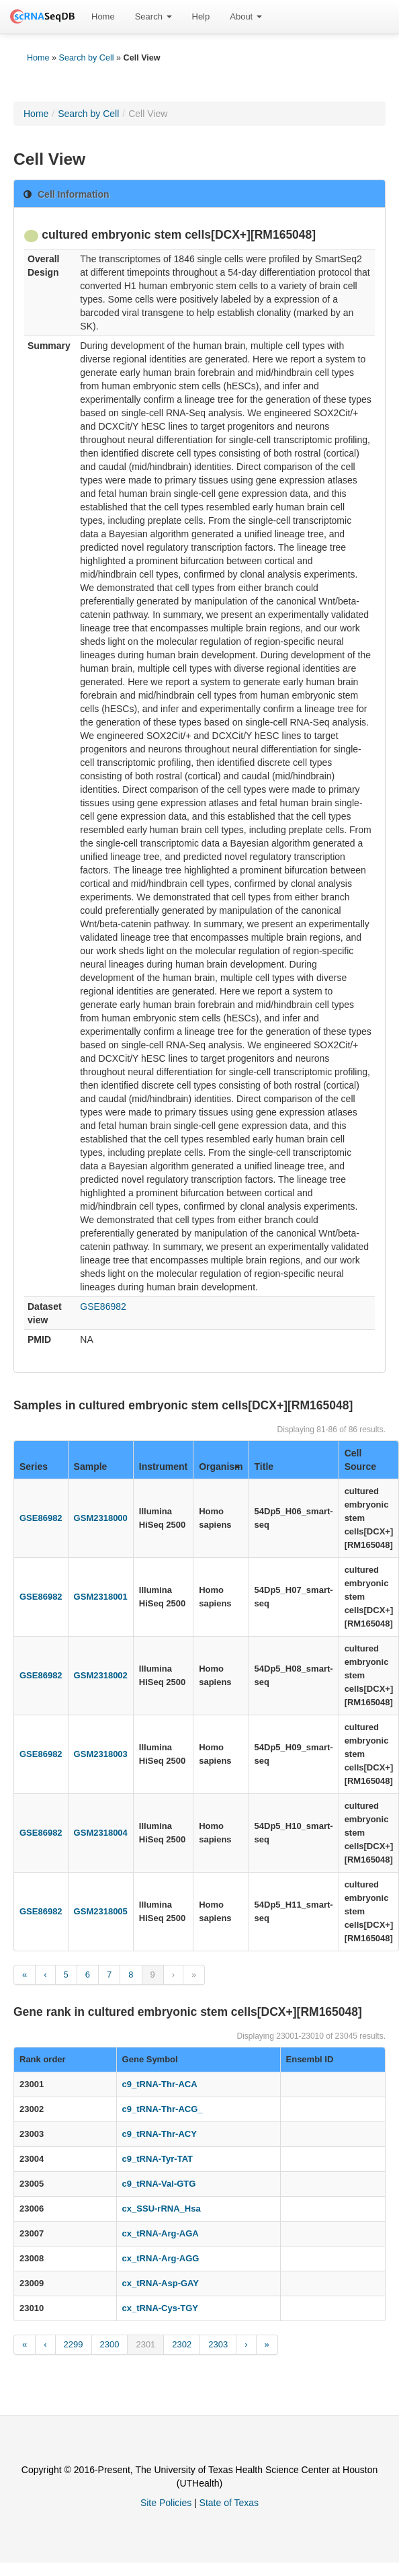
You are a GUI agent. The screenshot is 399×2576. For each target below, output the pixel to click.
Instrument (163, 1466)
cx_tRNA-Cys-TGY (160, 2308)
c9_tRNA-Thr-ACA (159, 2084)
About (246, 16)
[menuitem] (103, 16)
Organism (220, 1466)
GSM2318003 (101, 1754)
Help (201, 16)
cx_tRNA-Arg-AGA (160, 2233)
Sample (90, 1466)
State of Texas (229, 2502)
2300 (110, 2344)
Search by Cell (86, 58)
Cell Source (360, 1460)
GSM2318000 (101, 1518)
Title (264, 1466)
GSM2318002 (101, 1675)
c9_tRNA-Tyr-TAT (157, 2159)
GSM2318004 (101, 1833)
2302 (181, 2344)
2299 (73, 2344)
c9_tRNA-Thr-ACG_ (162, 2109)
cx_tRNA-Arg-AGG (161, 2258)
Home (103, 16)
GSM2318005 (101, 1911)
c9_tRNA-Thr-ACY (159, 2134)
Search (153, 16)
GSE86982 (103, 1306)
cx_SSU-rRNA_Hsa (161, 2208)
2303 (218, 2344)
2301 (145, 2344)
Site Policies (165, 2502)
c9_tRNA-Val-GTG (159, 2184)
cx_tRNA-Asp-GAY (160, 2283)
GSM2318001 (101, 1597)
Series (33, 1466)
